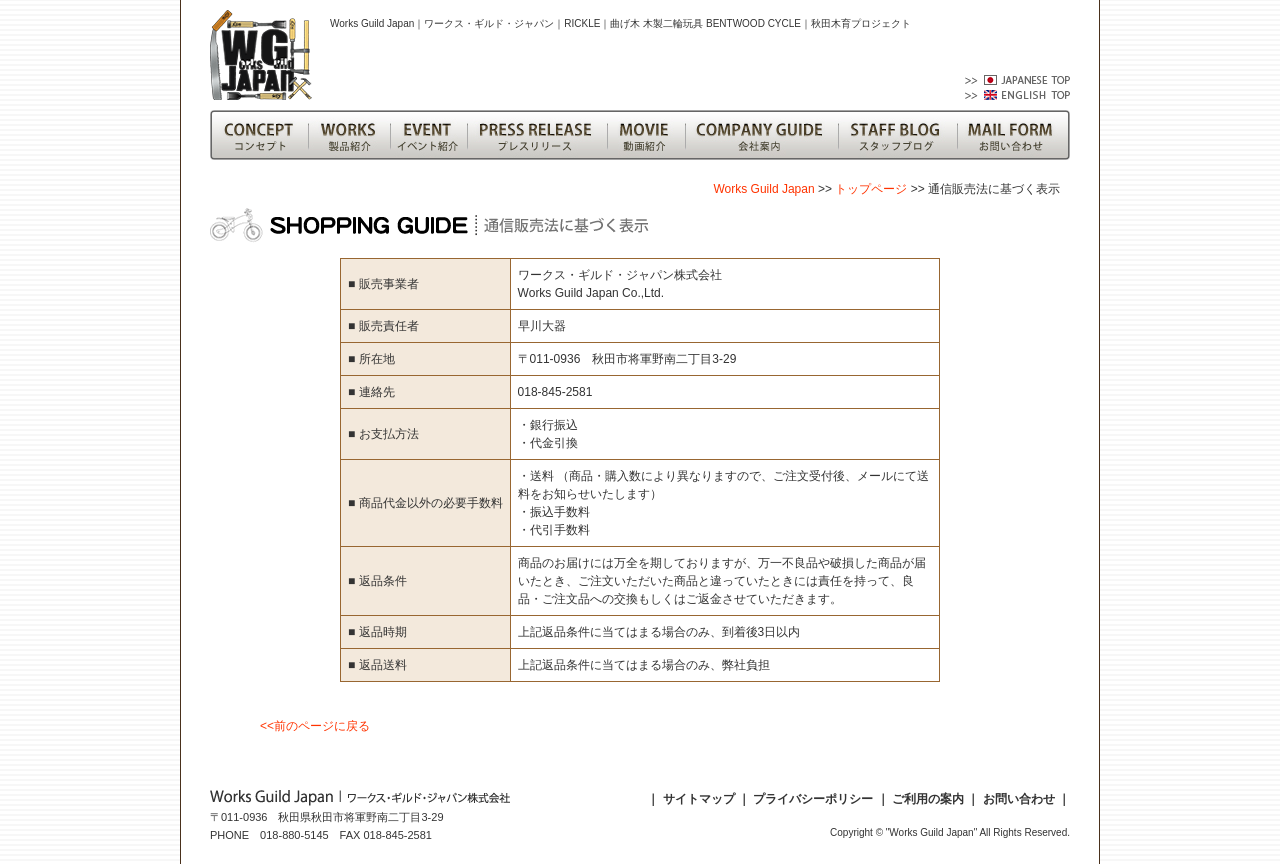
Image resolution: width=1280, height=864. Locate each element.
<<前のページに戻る (315, 726)
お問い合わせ (1019, 799)
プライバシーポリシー (813, 799)
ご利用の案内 (928, 799)
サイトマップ (699, 799)
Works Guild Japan (763, 189)
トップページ (871, 189)
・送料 (537, 476)
